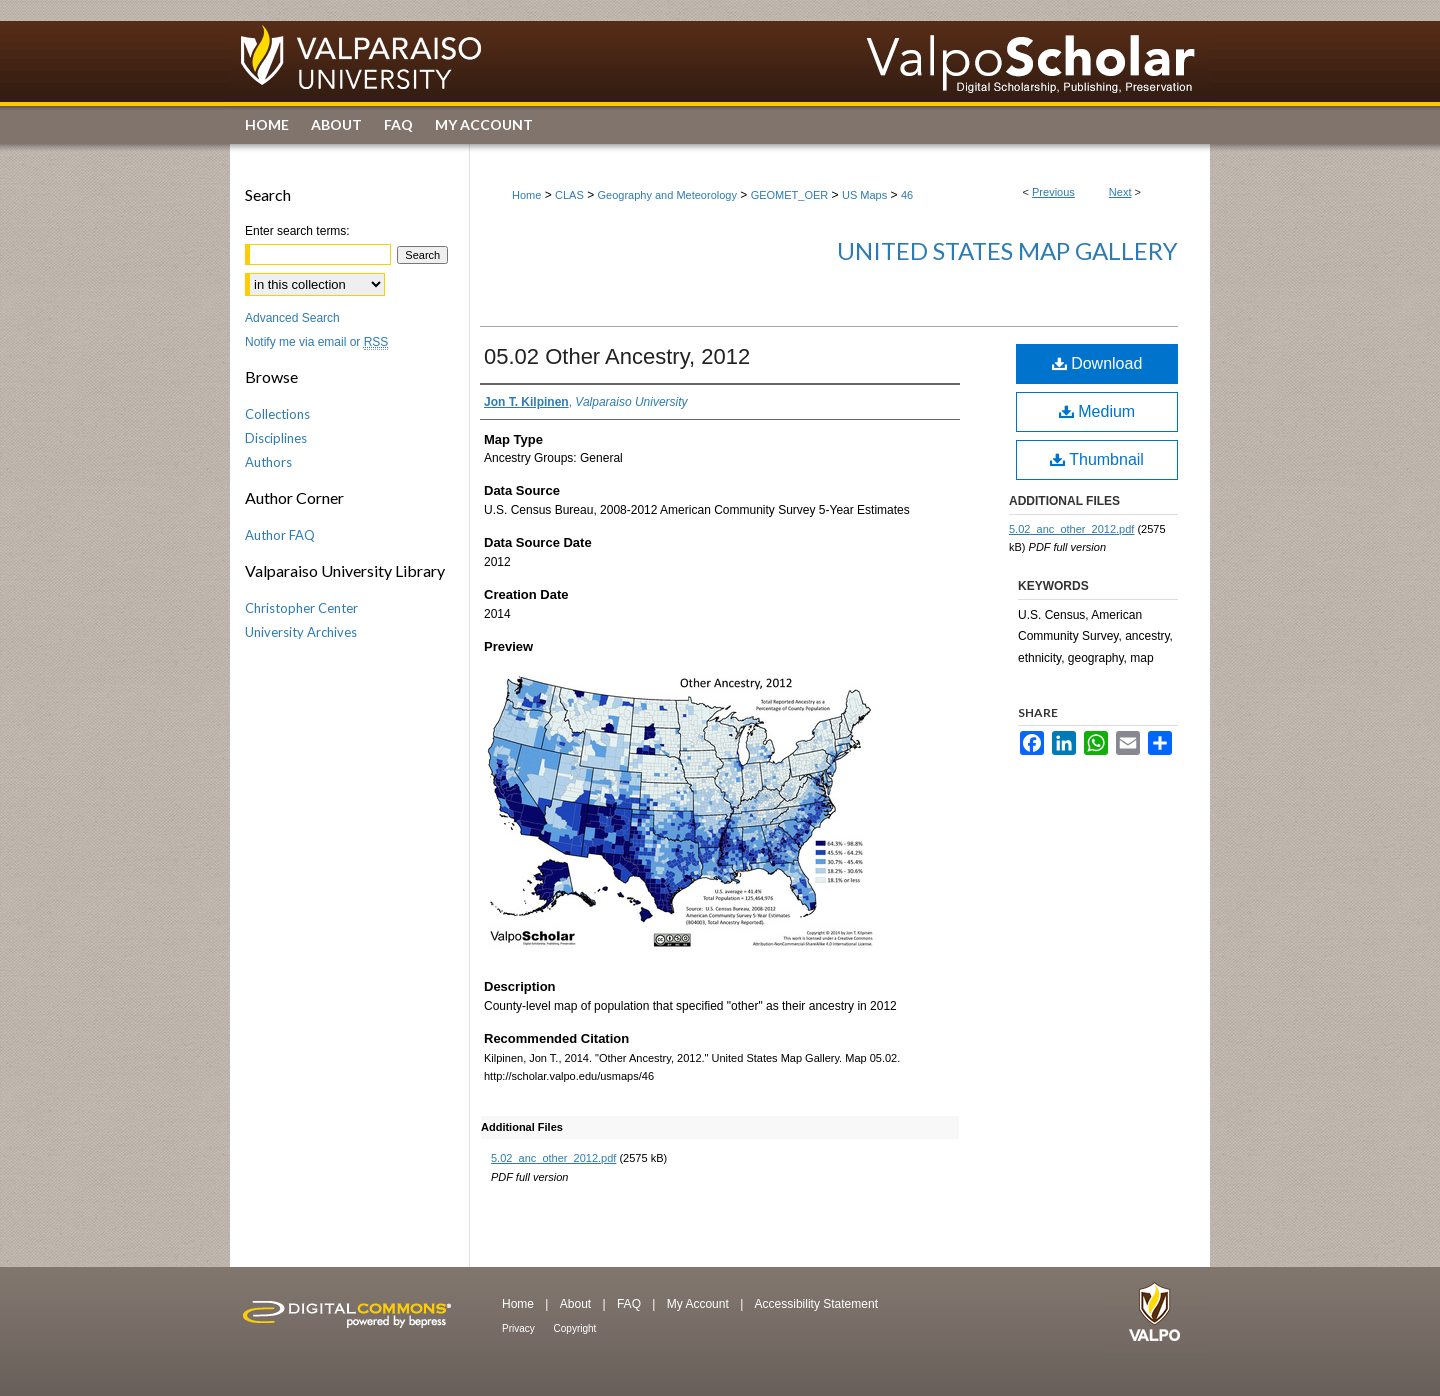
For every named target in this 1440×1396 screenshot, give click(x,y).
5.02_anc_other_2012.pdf (553, 1158)
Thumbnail (1097, 459)
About (577, 1304)
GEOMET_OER (790, 195)
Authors (268, 462)
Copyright (575, 1328)
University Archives (301, 632)
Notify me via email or (316, 342)
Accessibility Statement (816, 1304)
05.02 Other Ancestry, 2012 (617, 356)
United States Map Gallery (1007, 250)
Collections (277, 414)
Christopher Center (301, 608)
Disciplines (276, 438)
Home (526, 195)
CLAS (569, 195)
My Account (699, 1304)
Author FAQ (280, 535)
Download (1097, 363)
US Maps (864, 195)
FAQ (630, 1304)
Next (1120, 192)
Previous (1053, 192)
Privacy (520, 1328)
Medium (1097, 411)
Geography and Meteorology (667, 195)
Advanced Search (292, 318)
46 (907, 195)
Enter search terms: (297, 231)
